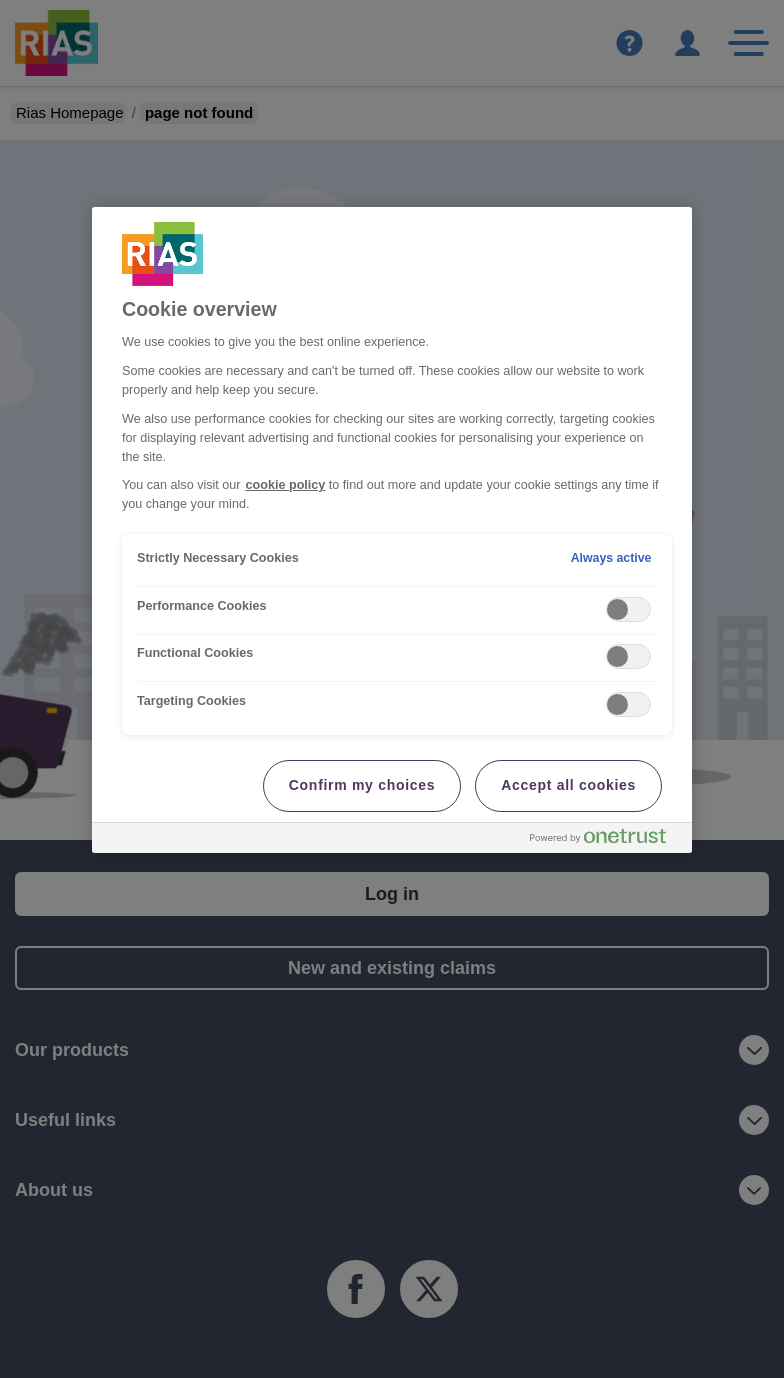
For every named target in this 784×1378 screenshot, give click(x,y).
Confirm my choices (362, 785)
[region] (392, 530)
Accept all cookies (568, 785)
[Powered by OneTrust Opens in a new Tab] (606, 840)
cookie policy (286, 485)
